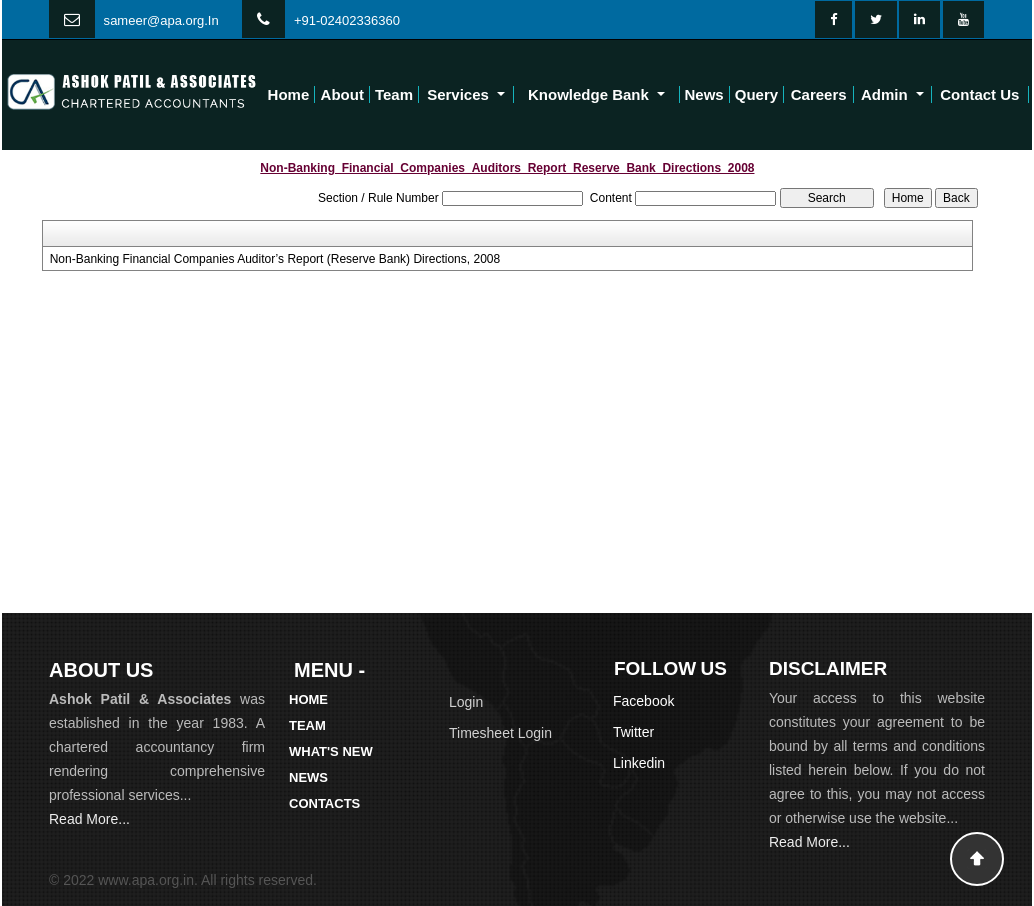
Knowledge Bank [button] (590, 94)
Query (756, 94)
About (342, 94)
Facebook (643, 701)
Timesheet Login (500, 733)
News (704, 94)
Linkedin (639, 763)
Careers (819, 94)
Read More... (89, 819)
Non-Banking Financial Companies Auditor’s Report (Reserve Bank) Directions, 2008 (275, 259)
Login (466, 702)
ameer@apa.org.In (164, 20)
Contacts (324, 803)
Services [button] (460, 94)
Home (289, 94)
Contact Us (979, 94)
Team (394, 94)
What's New (331, 751)
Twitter (633, 732)
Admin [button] (886, 94)
